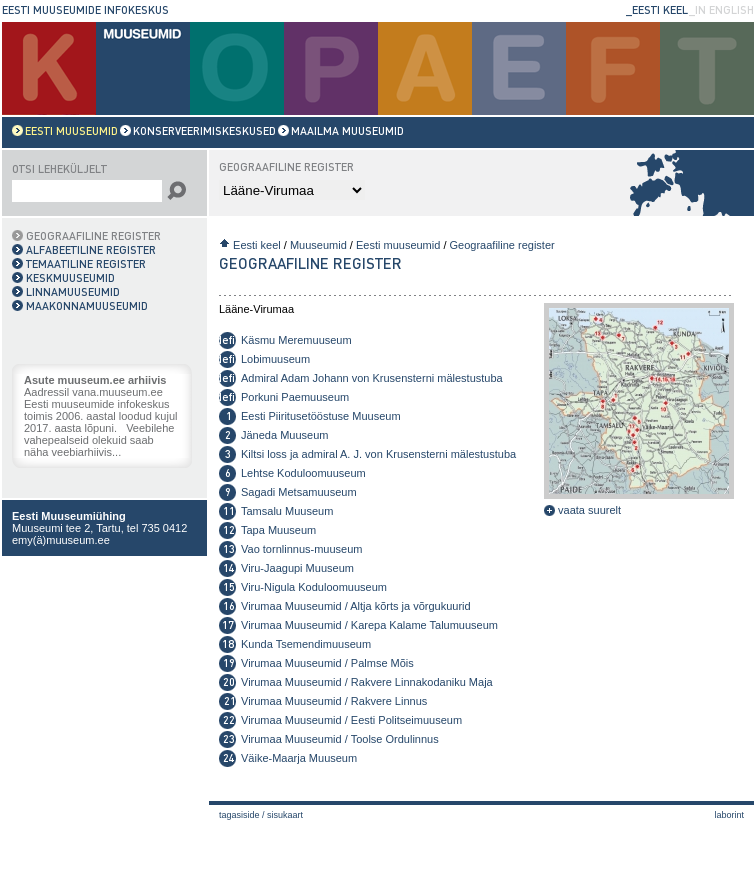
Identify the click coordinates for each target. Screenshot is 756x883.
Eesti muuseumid (398, 245)
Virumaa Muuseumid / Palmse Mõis (327, 663)
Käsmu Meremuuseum (296, 340)
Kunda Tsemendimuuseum (306, 644)
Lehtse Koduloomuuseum (303, 473)
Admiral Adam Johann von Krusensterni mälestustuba (372, 378)
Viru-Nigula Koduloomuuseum (314, 587)
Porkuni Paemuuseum (295, 397)
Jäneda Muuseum (284, 435)
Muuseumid (318, 245)
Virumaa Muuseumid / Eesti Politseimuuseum (351, 720)
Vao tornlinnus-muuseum (301, 549)
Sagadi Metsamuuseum (299, 492)
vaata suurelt (582, 510)
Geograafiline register (502, 245)
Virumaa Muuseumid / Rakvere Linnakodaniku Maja (367, 682)
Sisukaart (285, 815)
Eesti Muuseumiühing (69, 516)
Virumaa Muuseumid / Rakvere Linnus (334, 701)
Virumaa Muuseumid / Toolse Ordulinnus (340, 739)
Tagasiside (239, 815)
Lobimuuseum (275, 359)
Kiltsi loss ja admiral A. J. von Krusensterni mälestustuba (378, 454)
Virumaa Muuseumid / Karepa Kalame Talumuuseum (369, 625)
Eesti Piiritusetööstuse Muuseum (321, 416)
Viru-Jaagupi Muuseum (297, 568)
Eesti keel (257, 245)
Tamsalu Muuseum (287, 511)
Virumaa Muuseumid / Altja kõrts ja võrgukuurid (356, 606)
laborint (729, 815)
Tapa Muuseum (278, 530)
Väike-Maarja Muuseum (299, 758)
